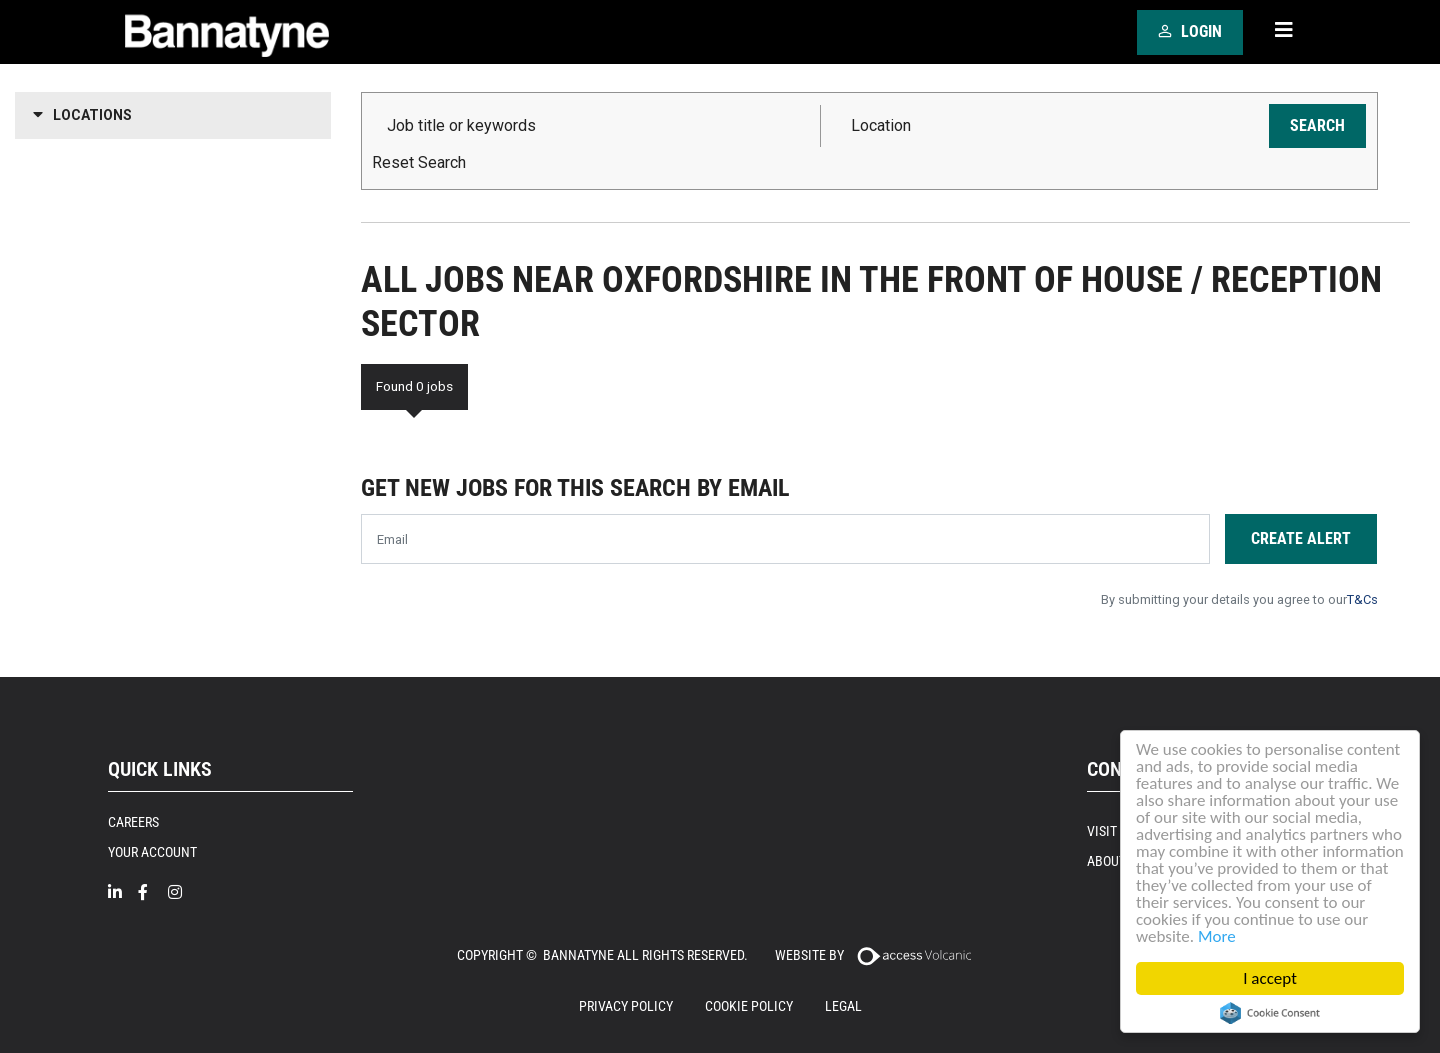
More (1217, 936)
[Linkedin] (123, 892)
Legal (843, 1006)
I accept (1270, 978)
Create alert (1301, 538)
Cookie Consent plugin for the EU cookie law (1270, 1013)
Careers (133, 822)
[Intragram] (183, 892)
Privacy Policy (626, 1006)
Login (1187, 31)
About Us (1115, 861)
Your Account (152, 852)
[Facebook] (153, 892)
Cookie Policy (749, 1006)
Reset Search (419, 163)
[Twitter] (213, 901)
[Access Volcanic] (914, 954)
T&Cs (1362, 599)
